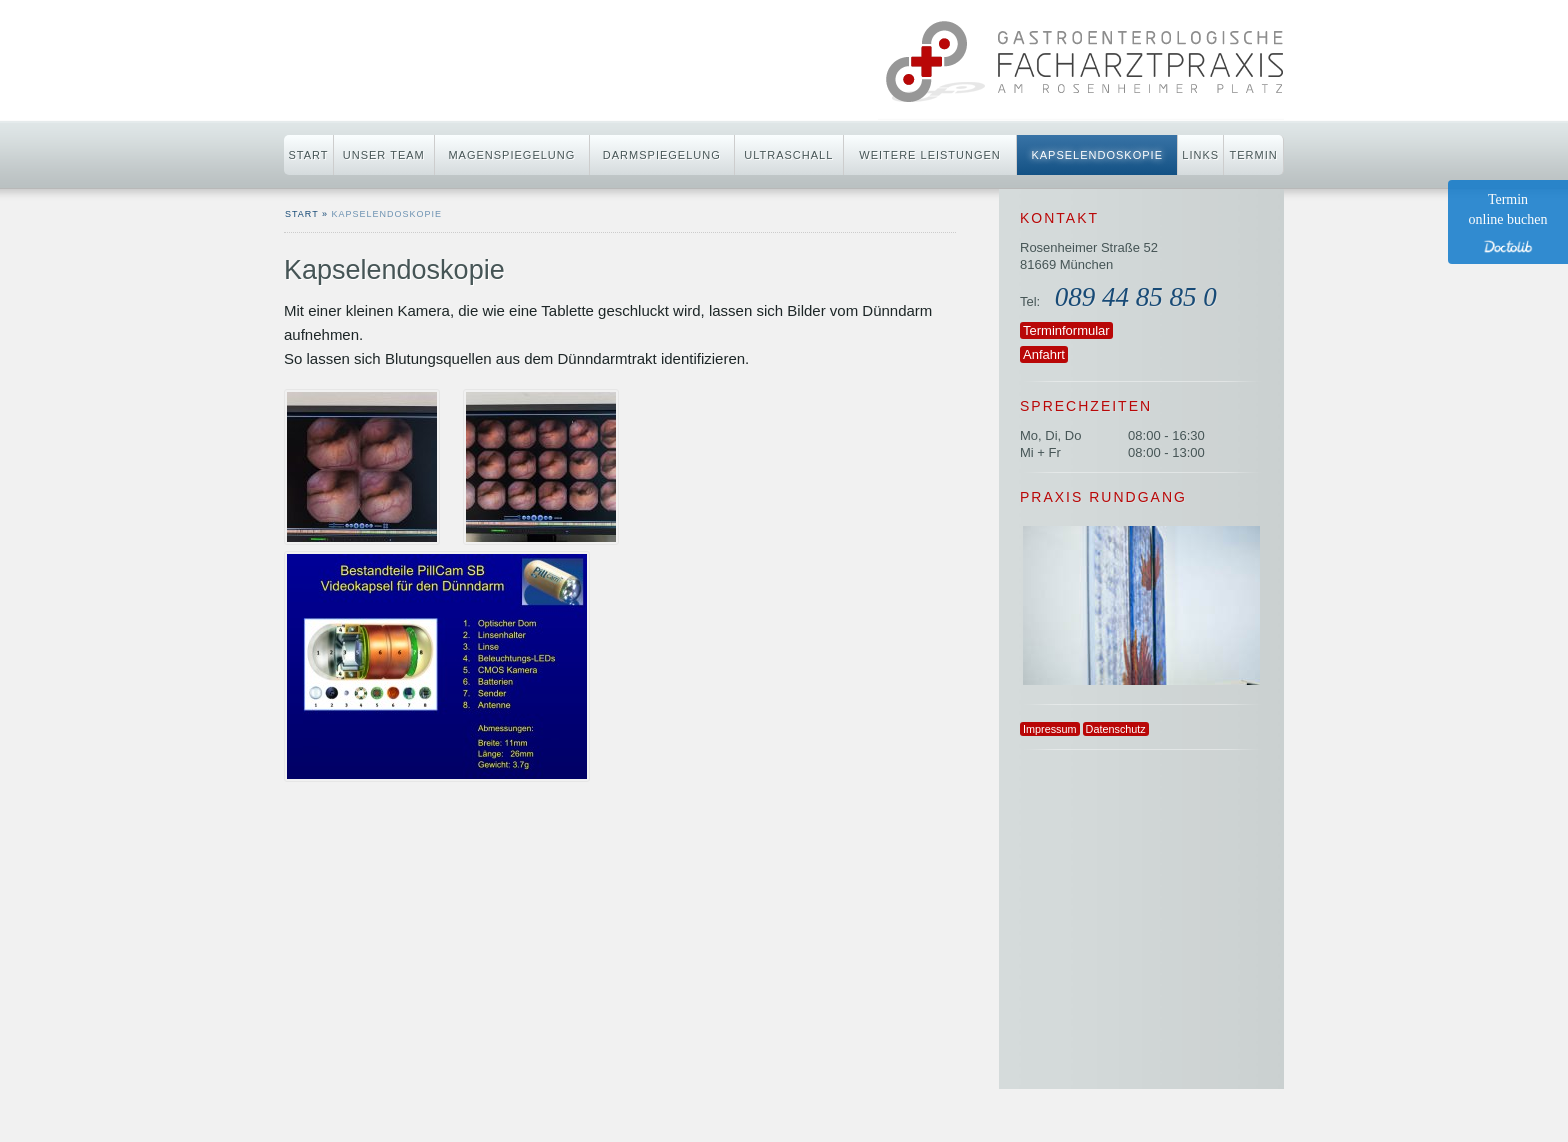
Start (308, 155)
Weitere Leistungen (929, 155)
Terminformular (1066, 330)
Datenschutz (1116, 729)
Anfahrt (1044, 354)
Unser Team (384, 155)
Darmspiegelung (662, 155)
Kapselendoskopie (1097, 155)
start (302, 214)
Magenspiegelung (511, 155)
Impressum (1050, 729)
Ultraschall (788, 155)
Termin (1254, 155)
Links (1200, 155)
